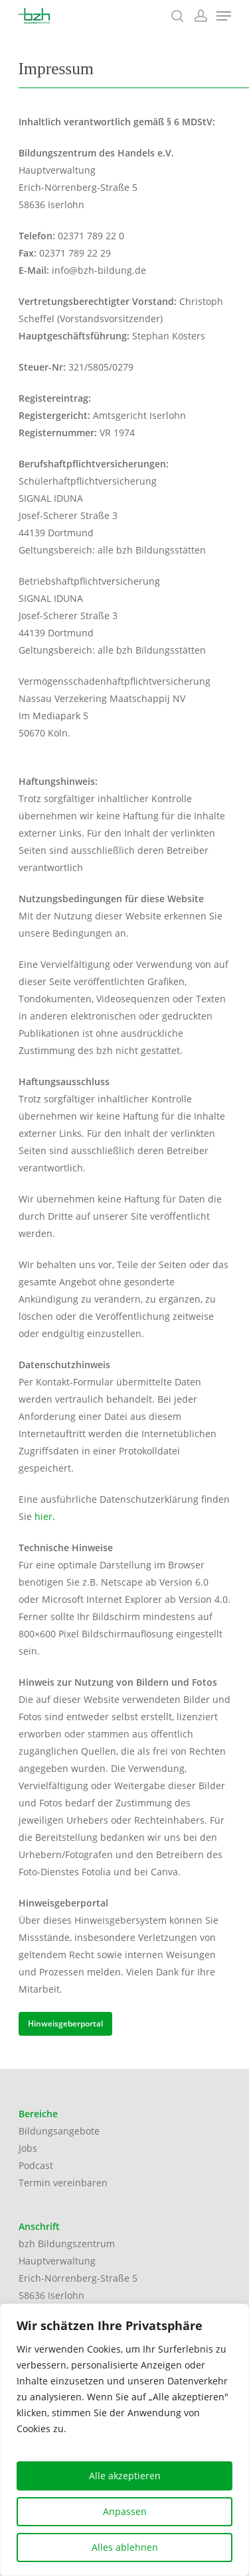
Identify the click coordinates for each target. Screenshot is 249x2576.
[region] (124, 2440)
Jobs (28, 2148)
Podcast (36, 2165)
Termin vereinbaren (63, 2182)
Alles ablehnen (125, 2547)
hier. (45, 1516)
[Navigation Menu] (223, 16)
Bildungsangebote (59, 2131)
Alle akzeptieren (125, 2475)
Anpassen (125, 2511)
